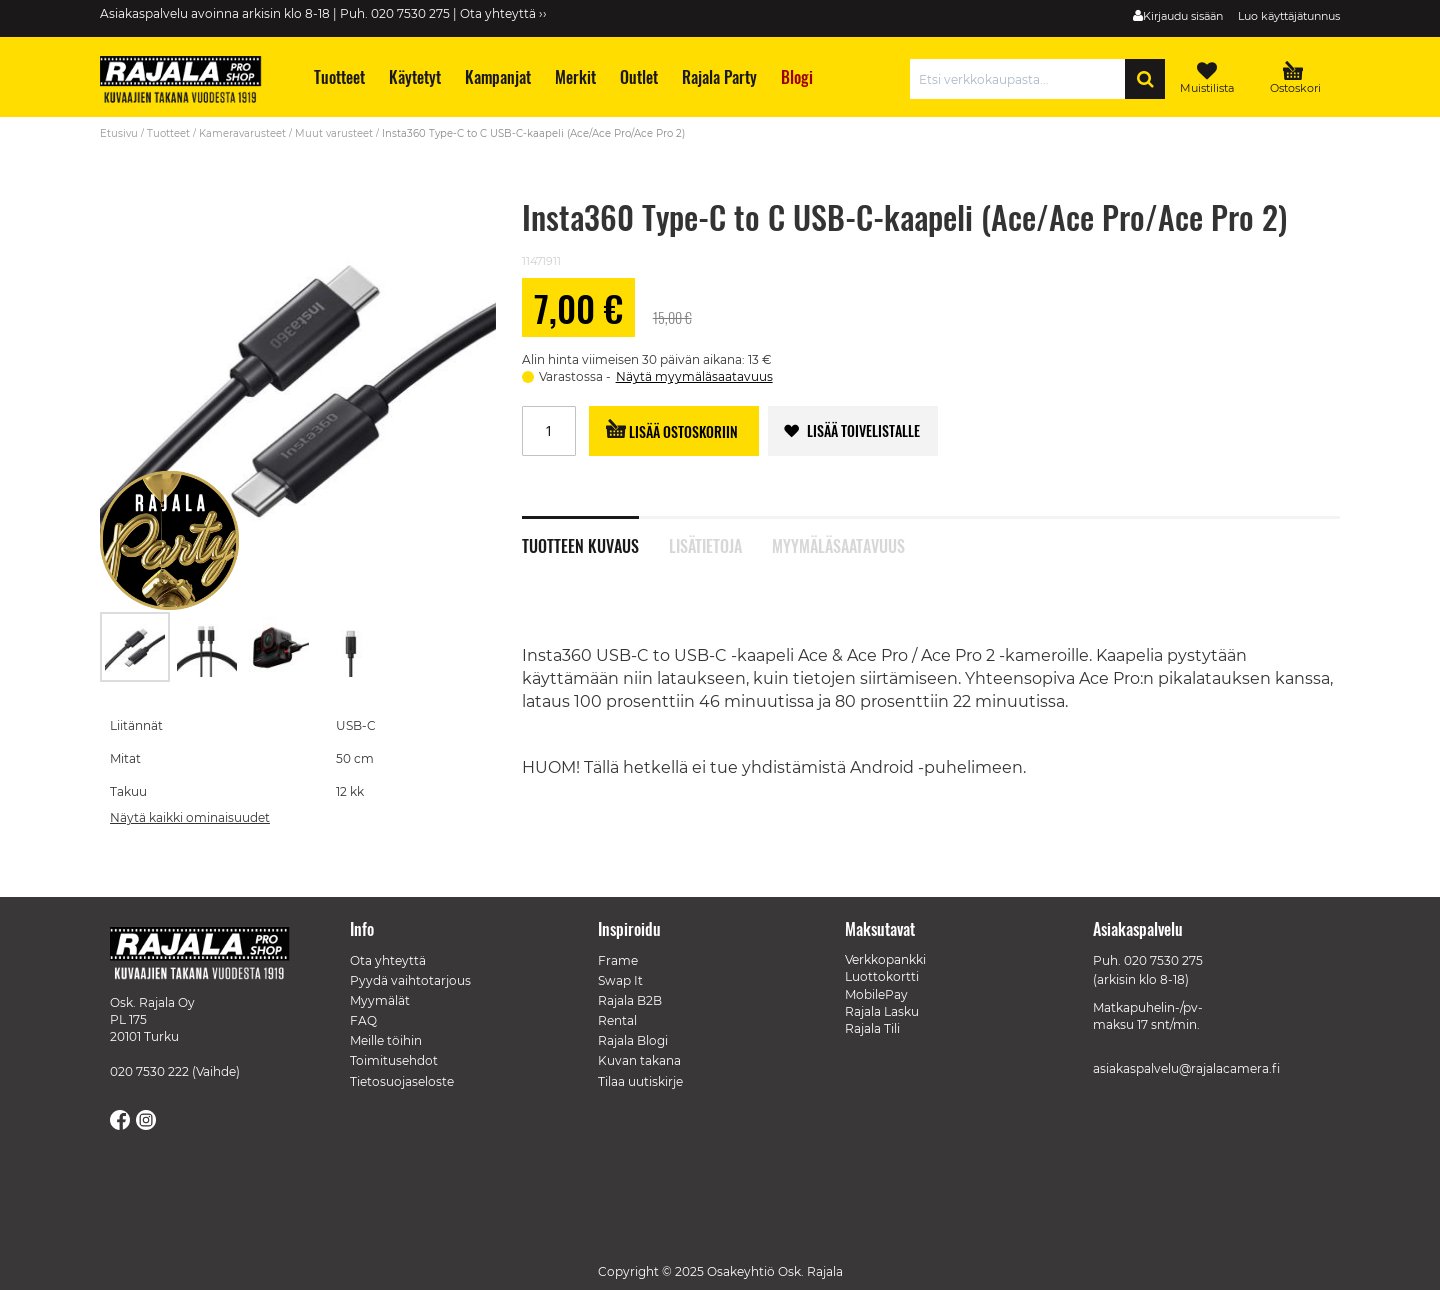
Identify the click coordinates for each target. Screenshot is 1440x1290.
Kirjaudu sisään (1183, 16)
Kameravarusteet (242, 133)
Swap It (620, 980)
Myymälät (380, 1000)
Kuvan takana (639, 1060)
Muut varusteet (334, 133)
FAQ (363, 1020)
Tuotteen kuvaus (580, 544)
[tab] (595, 535)
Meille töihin (386, 1040)
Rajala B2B (630, 1000)
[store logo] (190, 82)
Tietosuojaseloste (402, 1081)
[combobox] (1022, 79)
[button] (208, 647)
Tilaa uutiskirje (640, 1081)
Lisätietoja (705, 544)
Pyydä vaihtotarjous (410, 980)
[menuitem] (338, 77)
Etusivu (119, 133)
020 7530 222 (149, 1071)
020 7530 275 (1163, 960)
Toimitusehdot (394, 1060)
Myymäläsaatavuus (838, 544)
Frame (618, 960)
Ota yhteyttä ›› (503, 13)
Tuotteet (168, 133)
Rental (617, 1020)
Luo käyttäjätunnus (1289, 16)
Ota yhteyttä (388, 960)
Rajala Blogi (633, 1040)
